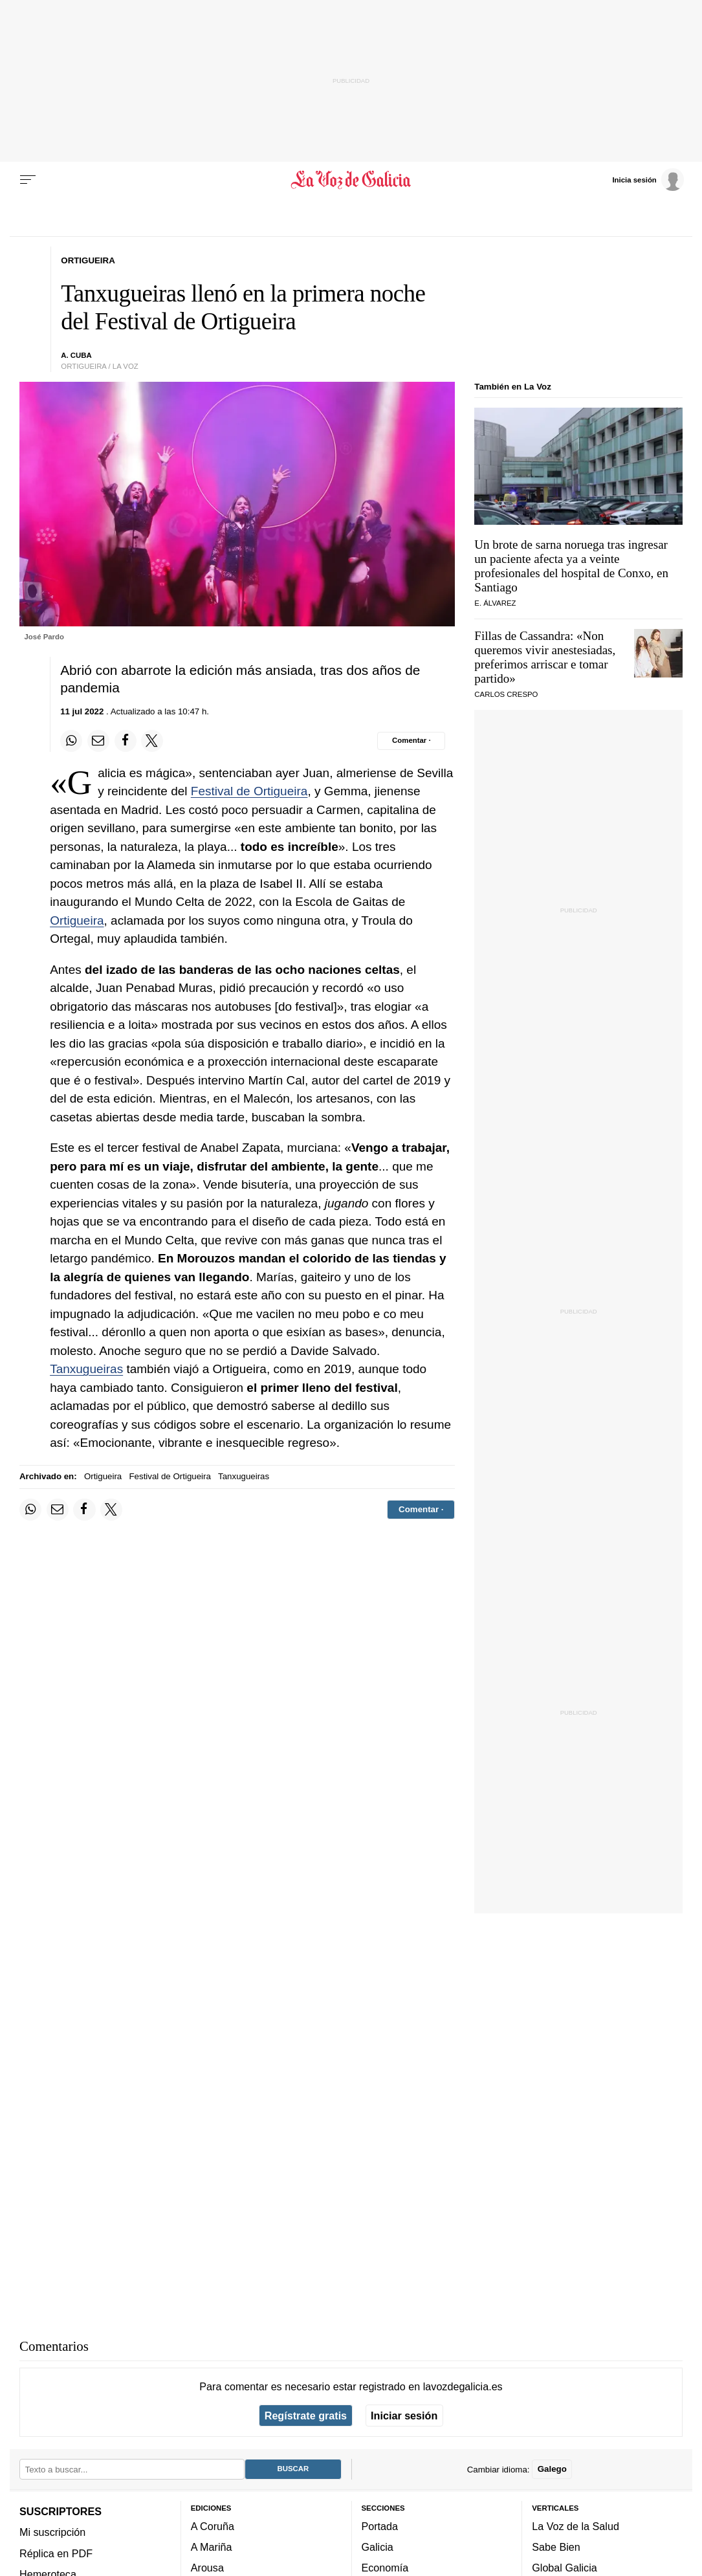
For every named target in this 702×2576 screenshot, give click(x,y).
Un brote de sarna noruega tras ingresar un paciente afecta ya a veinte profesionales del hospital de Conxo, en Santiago (571, 566)
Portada (380, 2525)
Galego (552, 2469)
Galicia (377, 2547)
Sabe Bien (556, 2547)
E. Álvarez (495, 603)
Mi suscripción (52, 2532)
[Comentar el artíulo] (411, 741)
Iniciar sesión (404, 2415)
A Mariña (211, 2547)
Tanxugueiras (86, 1369)
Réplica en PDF (56, 2553)
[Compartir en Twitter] (152, 741)
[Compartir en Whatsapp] (71, 741)
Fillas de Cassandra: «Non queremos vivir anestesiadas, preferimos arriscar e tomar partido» (544, 657)
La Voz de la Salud (575, 2525)
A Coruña (212, 2525)
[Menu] (28, 180)
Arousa (207, 2567)
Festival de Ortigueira (249, 791)
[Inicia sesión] (647, 179)
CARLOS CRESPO (506, 694)
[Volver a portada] (351, 180)
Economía (385, 2567)
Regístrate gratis (306, 2415)
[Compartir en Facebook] (126, 741)
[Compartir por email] (98, 741)
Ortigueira (77, 920)
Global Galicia (564, 2567)
